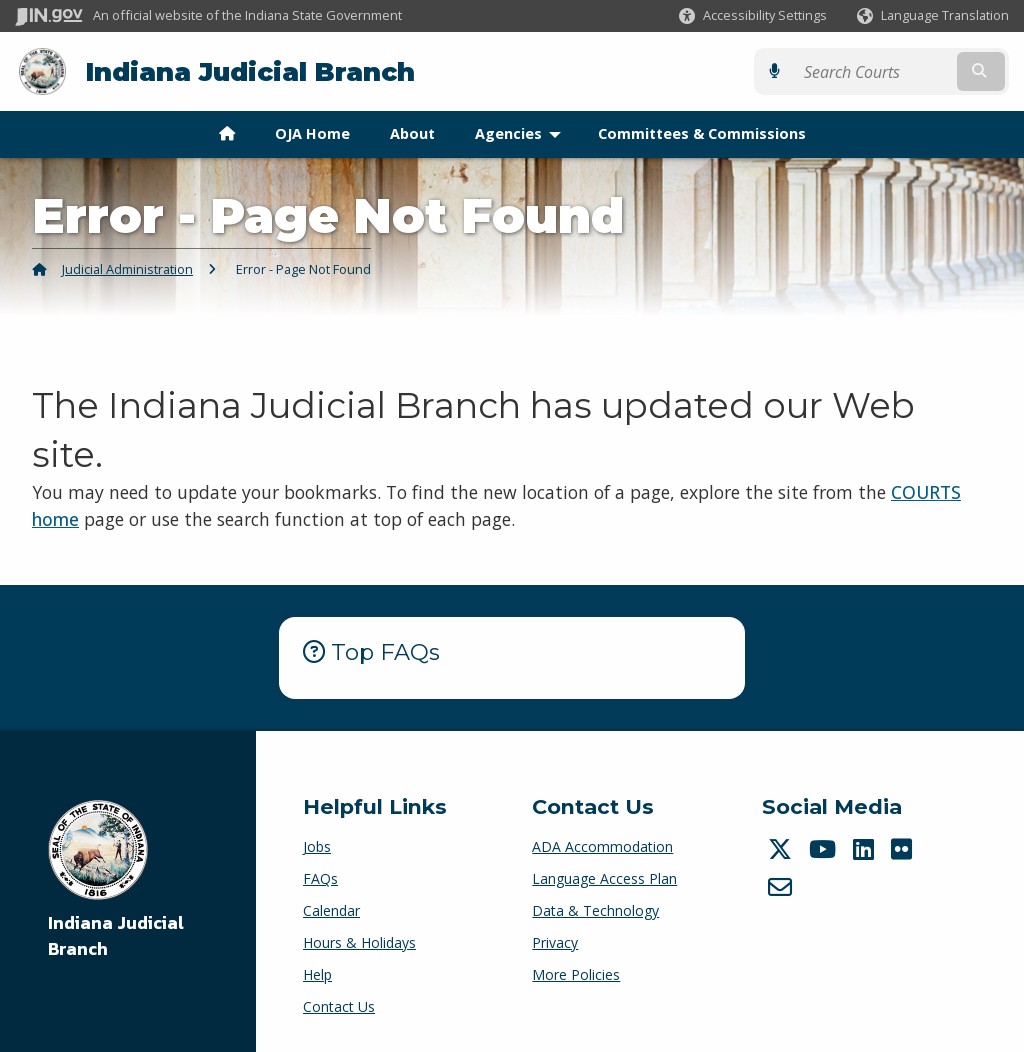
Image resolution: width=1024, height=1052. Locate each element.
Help (317, 974)
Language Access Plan (604, 878)
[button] (753, 15)
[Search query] (888, 71)
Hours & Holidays (359, 942)
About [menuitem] (412, 133)
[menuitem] (227, 134)
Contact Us (339, 1006)
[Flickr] (904, 849)
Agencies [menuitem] (522, 133)
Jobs (317, 846)
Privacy (555, 942)
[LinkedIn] (866, 849)
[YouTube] (825, 849)
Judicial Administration (127, 269)
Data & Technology (595, 910)
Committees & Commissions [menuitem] (702, 133)
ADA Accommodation (602, 846)
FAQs (320, 878)
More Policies (576, 974)
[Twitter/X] (782, 849)
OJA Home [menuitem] (312, 133)
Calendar (331, 910)
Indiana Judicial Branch (250, 71)
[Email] (782, 886)
